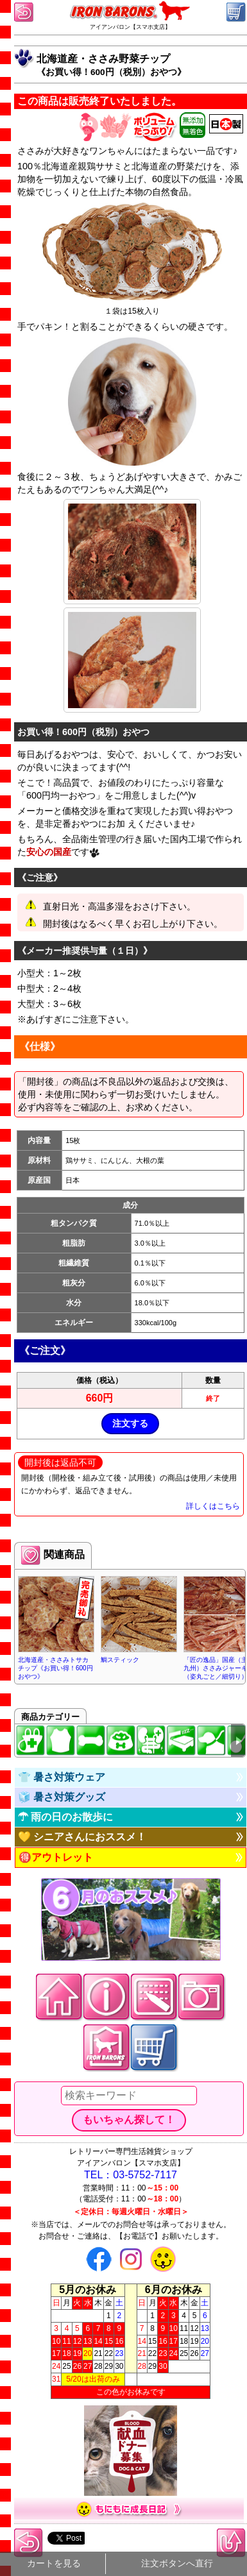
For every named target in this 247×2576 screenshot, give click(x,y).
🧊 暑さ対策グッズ (61, 1797)
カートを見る (54, 2563)
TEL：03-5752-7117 (130, 2174)
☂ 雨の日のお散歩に (65, 1816)
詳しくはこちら (213, 1506)
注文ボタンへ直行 (177, 2563)
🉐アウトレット (56, 1857)
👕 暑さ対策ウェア (61, 1777)
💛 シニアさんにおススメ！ (82, 1836)
